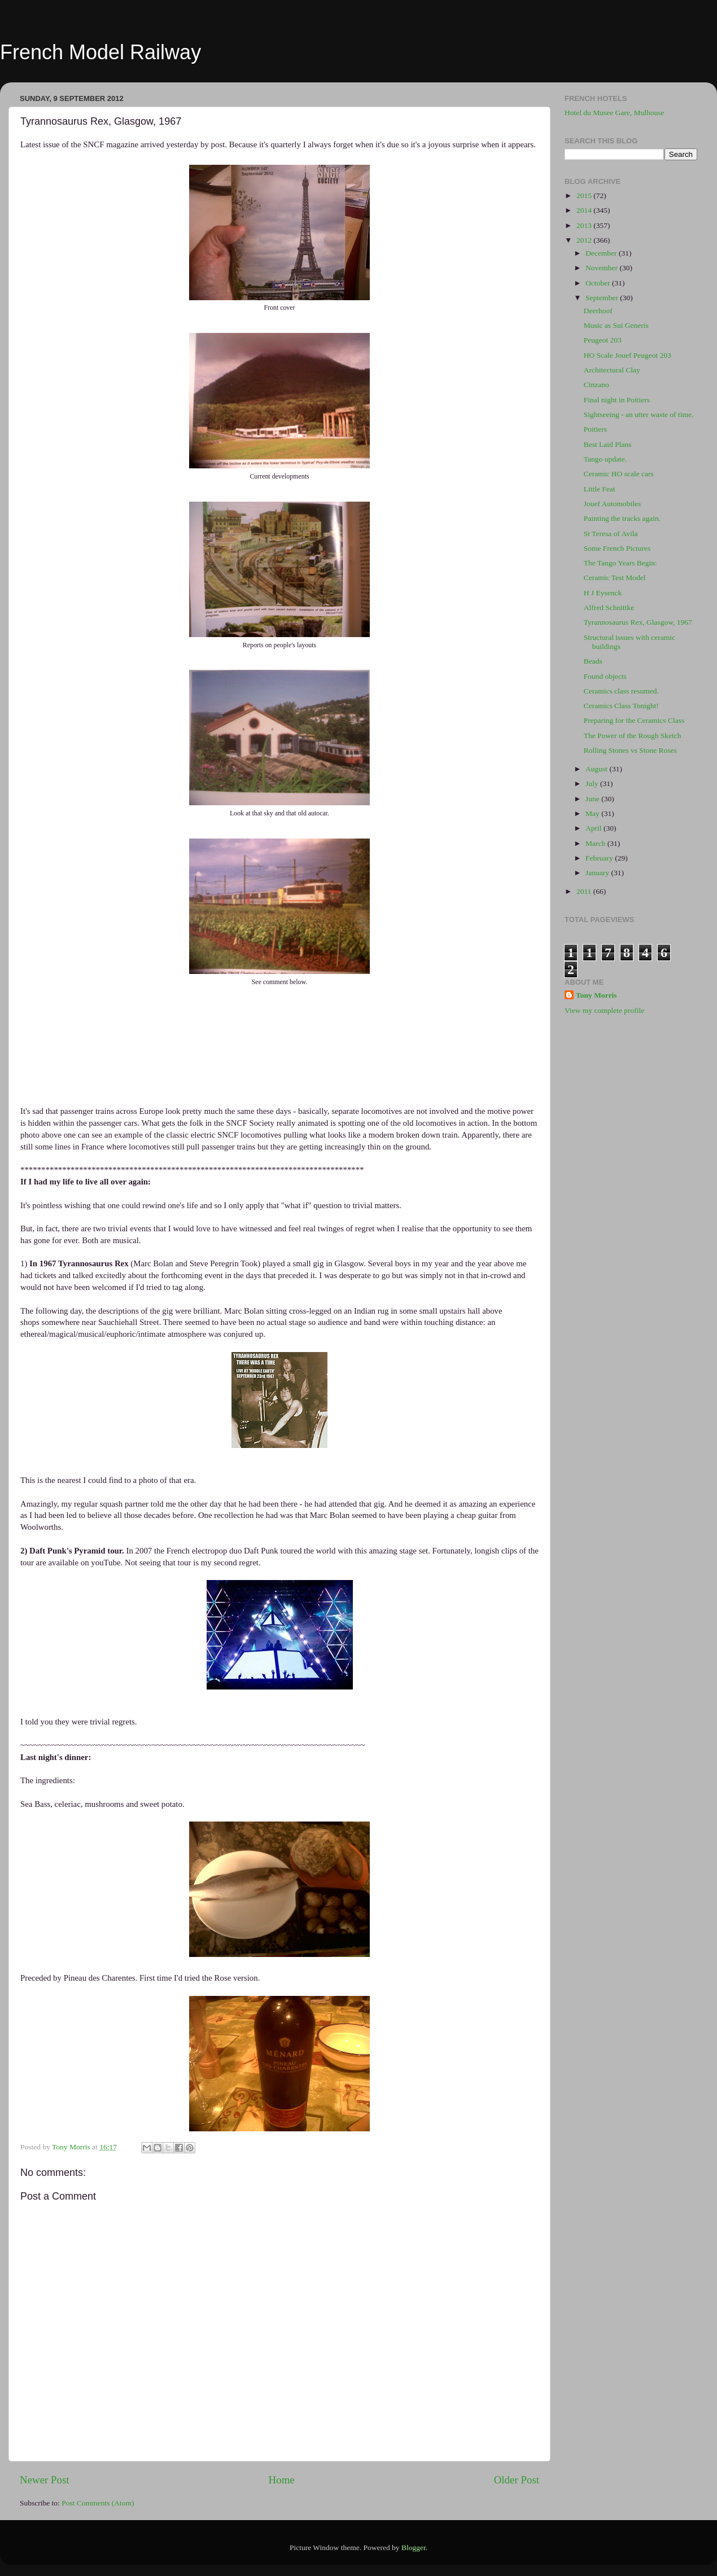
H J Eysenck (603, 593)
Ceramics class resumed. (621, 691)
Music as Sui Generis (616, 325)
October (598, 283)
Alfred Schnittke (609, 607)
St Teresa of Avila (611, 533)
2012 (584, 240)
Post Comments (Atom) (98, 2503)
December (602, 253)
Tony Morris (596, 995)
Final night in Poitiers (617, 400)
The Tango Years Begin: (620, 563)
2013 (584, 225)
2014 (584, 210)
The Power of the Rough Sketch (632, 735)
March (596, 843)
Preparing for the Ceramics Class (634, 720)
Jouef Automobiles (612, 503)
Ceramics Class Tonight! (621, 705)
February (600, 858)
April (594, 828)
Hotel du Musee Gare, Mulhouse (614, 112)
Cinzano (596, 384)
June (593, 799)
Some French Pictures (617, 548)
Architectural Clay (612, 370)
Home (282, 2480)
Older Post (516, 2480)
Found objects (605, 676)
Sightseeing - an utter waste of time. (639, 414)
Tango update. (605, 459)
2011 (584, 891)
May (593, 813)
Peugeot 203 (603, 340)
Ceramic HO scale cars (619, 473)
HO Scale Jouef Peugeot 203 (627, 355)
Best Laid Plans (608, 444)
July (592, 783)
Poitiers (595, 429)
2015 (584, 195)
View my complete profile (604, 1010)
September (602, 297)
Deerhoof (598, 310)
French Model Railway (100, 52)
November (602, 268)
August (597, 769)
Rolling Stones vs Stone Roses (630, 750)
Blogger (413, 2547)
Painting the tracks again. (622, 518)
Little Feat (599, 489)
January (598, 872)
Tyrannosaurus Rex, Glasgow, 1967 (638, 622)
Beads (593, 661)
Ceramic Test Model (615, 577)
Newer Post (44, 2480)
